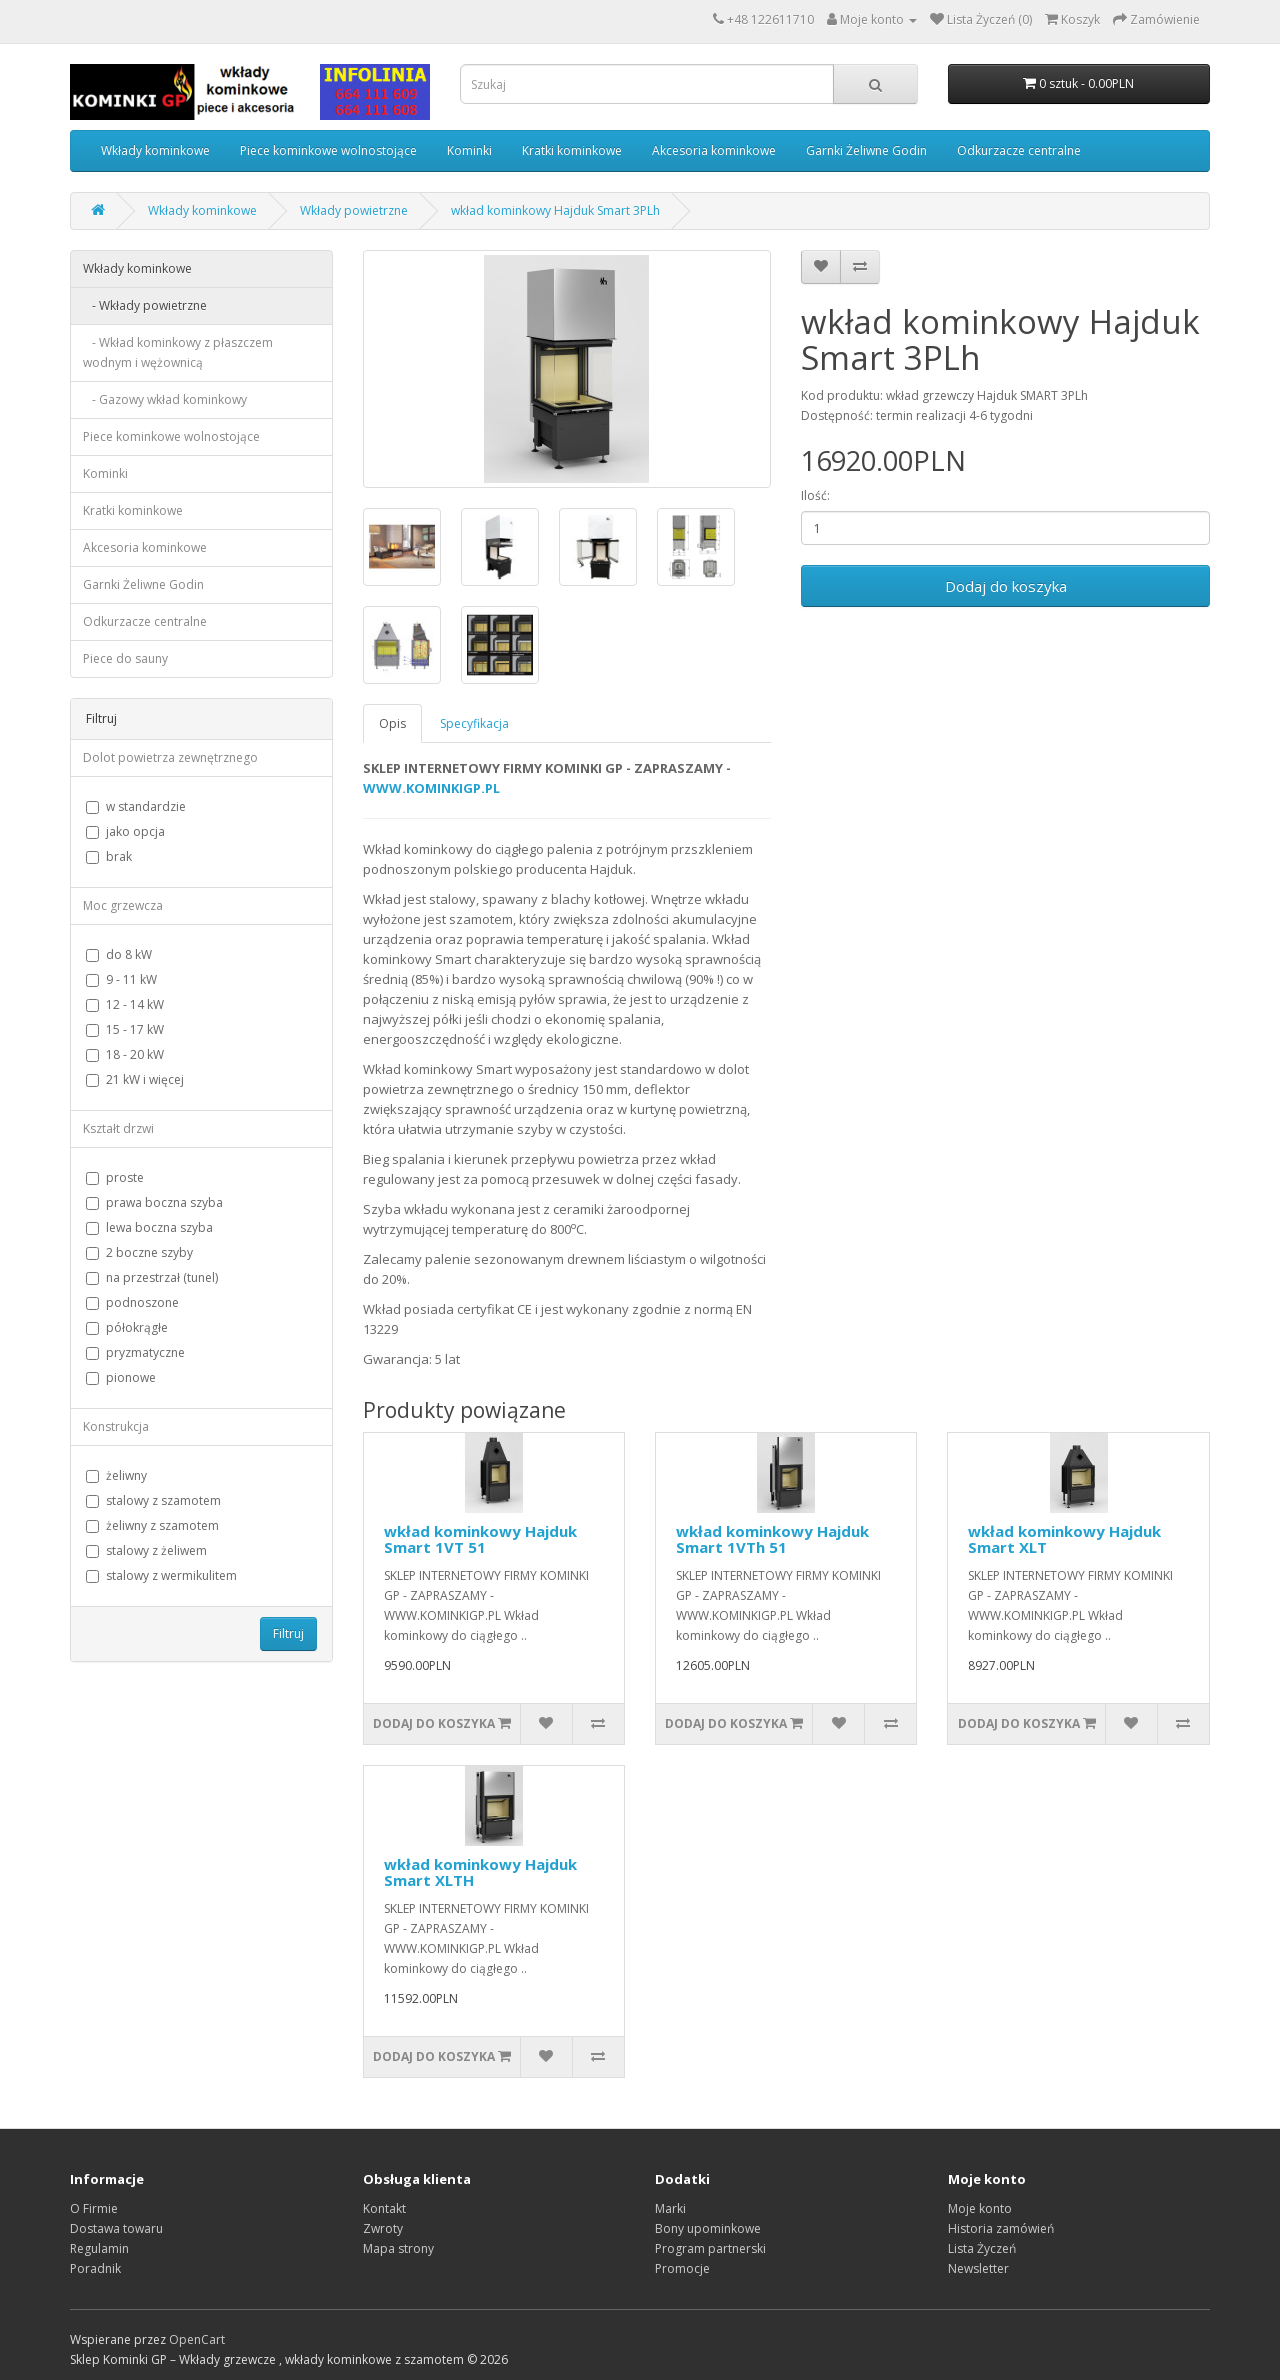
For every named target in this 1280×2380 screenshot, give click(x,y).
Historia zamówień (1001, 2228)
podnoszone (132, 1302)
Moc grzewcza (123, 905)
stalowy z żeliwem (146, 1550)
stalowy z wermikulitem (161, 1575)
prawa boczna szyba (154, 1202)
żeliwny (116, 1475)
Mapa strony (398, 2248)
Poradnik (95, 2268)
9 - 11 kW (121, 979)
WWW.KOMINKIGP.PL (431, 788)
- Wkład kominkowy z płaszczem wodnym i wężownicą (178, 352)
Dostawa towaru (116, 2228)
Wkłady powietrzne (354, 210)
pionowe (121, 1377)
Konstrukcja (116, 1426)
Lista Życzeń (982, 2248)
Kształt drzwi (118, 1128)
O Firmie (94, 2208)
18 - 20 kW (125, 1054)
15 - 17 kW (125, 1029)
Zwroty (383, 2228)
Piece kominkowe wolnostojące (328, 150)
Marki (670, 2208)
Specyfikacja (474, 723)
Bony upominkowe (708, 2228)
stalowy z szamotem (153, 1500)
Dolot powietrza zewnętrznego (170, 757)
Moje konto (980, 2208)
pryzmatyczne (135, 1352)
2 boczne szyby (139, 1252)
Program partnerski (710, 2248)
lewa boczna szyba (149, 1227)
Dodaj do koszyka (1006, 586)
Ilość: (815, 495)
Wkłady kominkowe (155, 150)
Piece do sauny (125, 658)
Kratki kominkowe (572, 150)
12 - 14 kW (125, 1004)
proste (115, 1177)
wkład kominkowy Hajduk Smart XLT (1064, 1539)
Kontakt (384, 2208)
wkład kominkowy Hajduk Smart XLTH (480, 1872)
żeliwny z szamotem (152, 1525)
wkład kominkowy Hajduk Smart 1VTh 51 (772, 1539)
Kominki (469, 150)
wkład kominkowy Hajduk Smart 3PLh (555, 210)
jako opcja (125, 831)
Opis (392, 723)
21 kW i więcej (135, 1079)
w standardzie (136, 806)
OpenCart (197, 2339)
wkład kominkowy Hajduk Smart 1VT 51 (480, 1539)
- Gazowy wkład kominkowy (165, 399)
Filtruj (288, 1633)
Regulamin (99, 2248)
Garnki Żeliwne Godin (866, 150)
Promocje (682, 2268)
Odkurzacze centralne (1019, 150)
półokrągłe (127, 1327)
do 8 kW (119, 954)
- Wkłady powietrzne (145, 305)
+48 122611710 (770, 19)
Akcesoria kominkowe (714, 150)
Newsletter (978, 2268)
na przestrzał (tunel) (152, 1277)
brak (109, 856)
